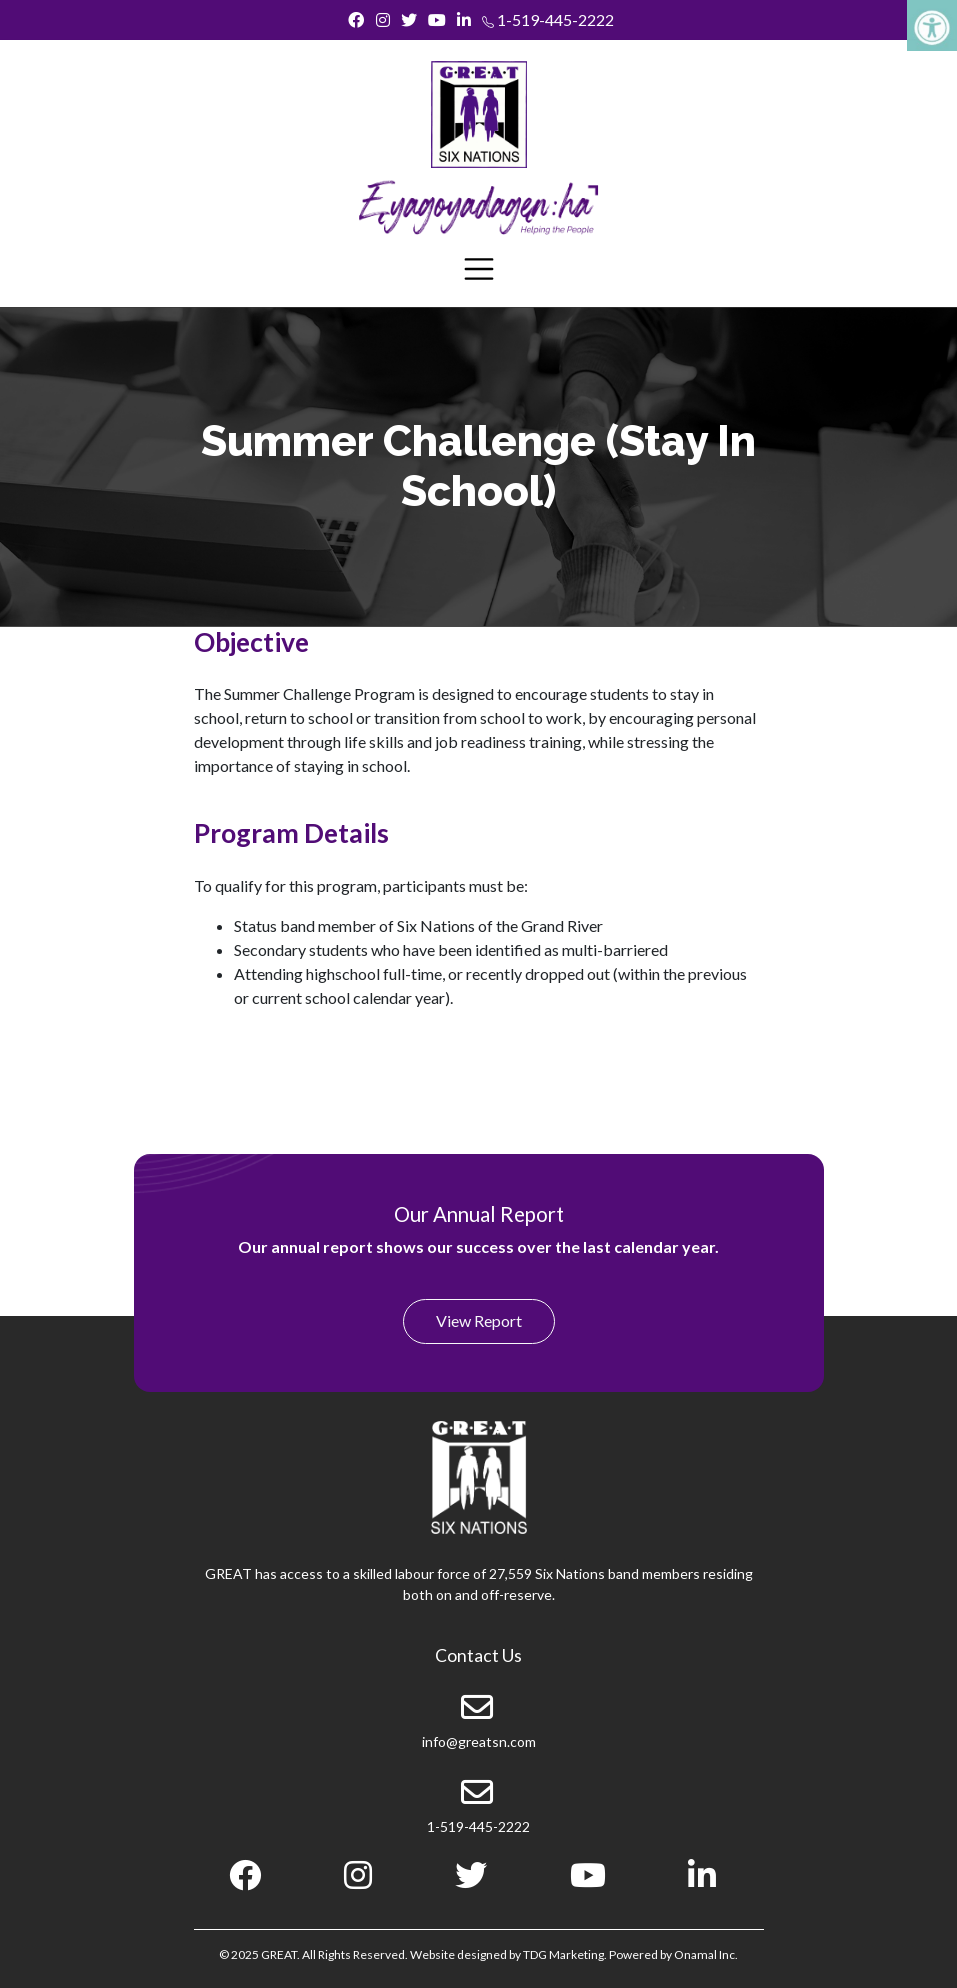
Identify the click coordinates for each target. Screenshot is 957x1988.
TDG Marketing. (565, 1954)
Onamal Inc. (706, 1954)
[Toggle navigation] (479, 269)
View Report (479, 1320)
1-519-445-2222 (548, 19)
